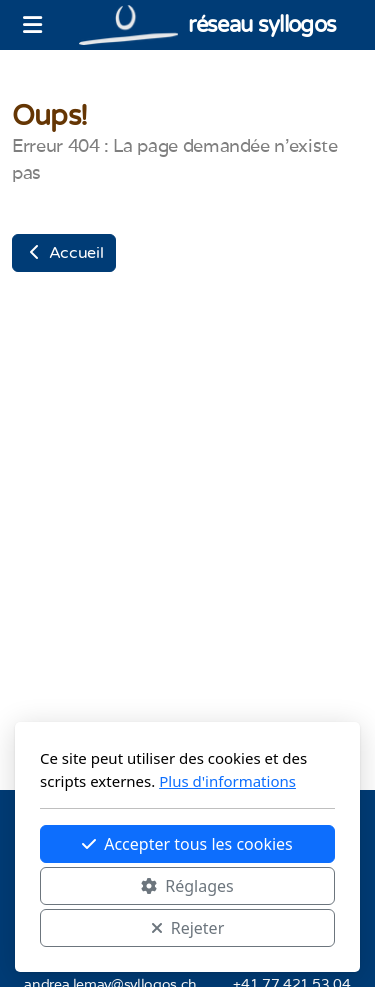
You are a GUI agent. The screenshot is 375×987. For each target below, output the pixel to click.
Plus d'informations (227, 781)
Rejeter (188, 928)
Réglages (187, 886)
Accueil (64, 253)
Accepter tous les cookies (187, 844)
